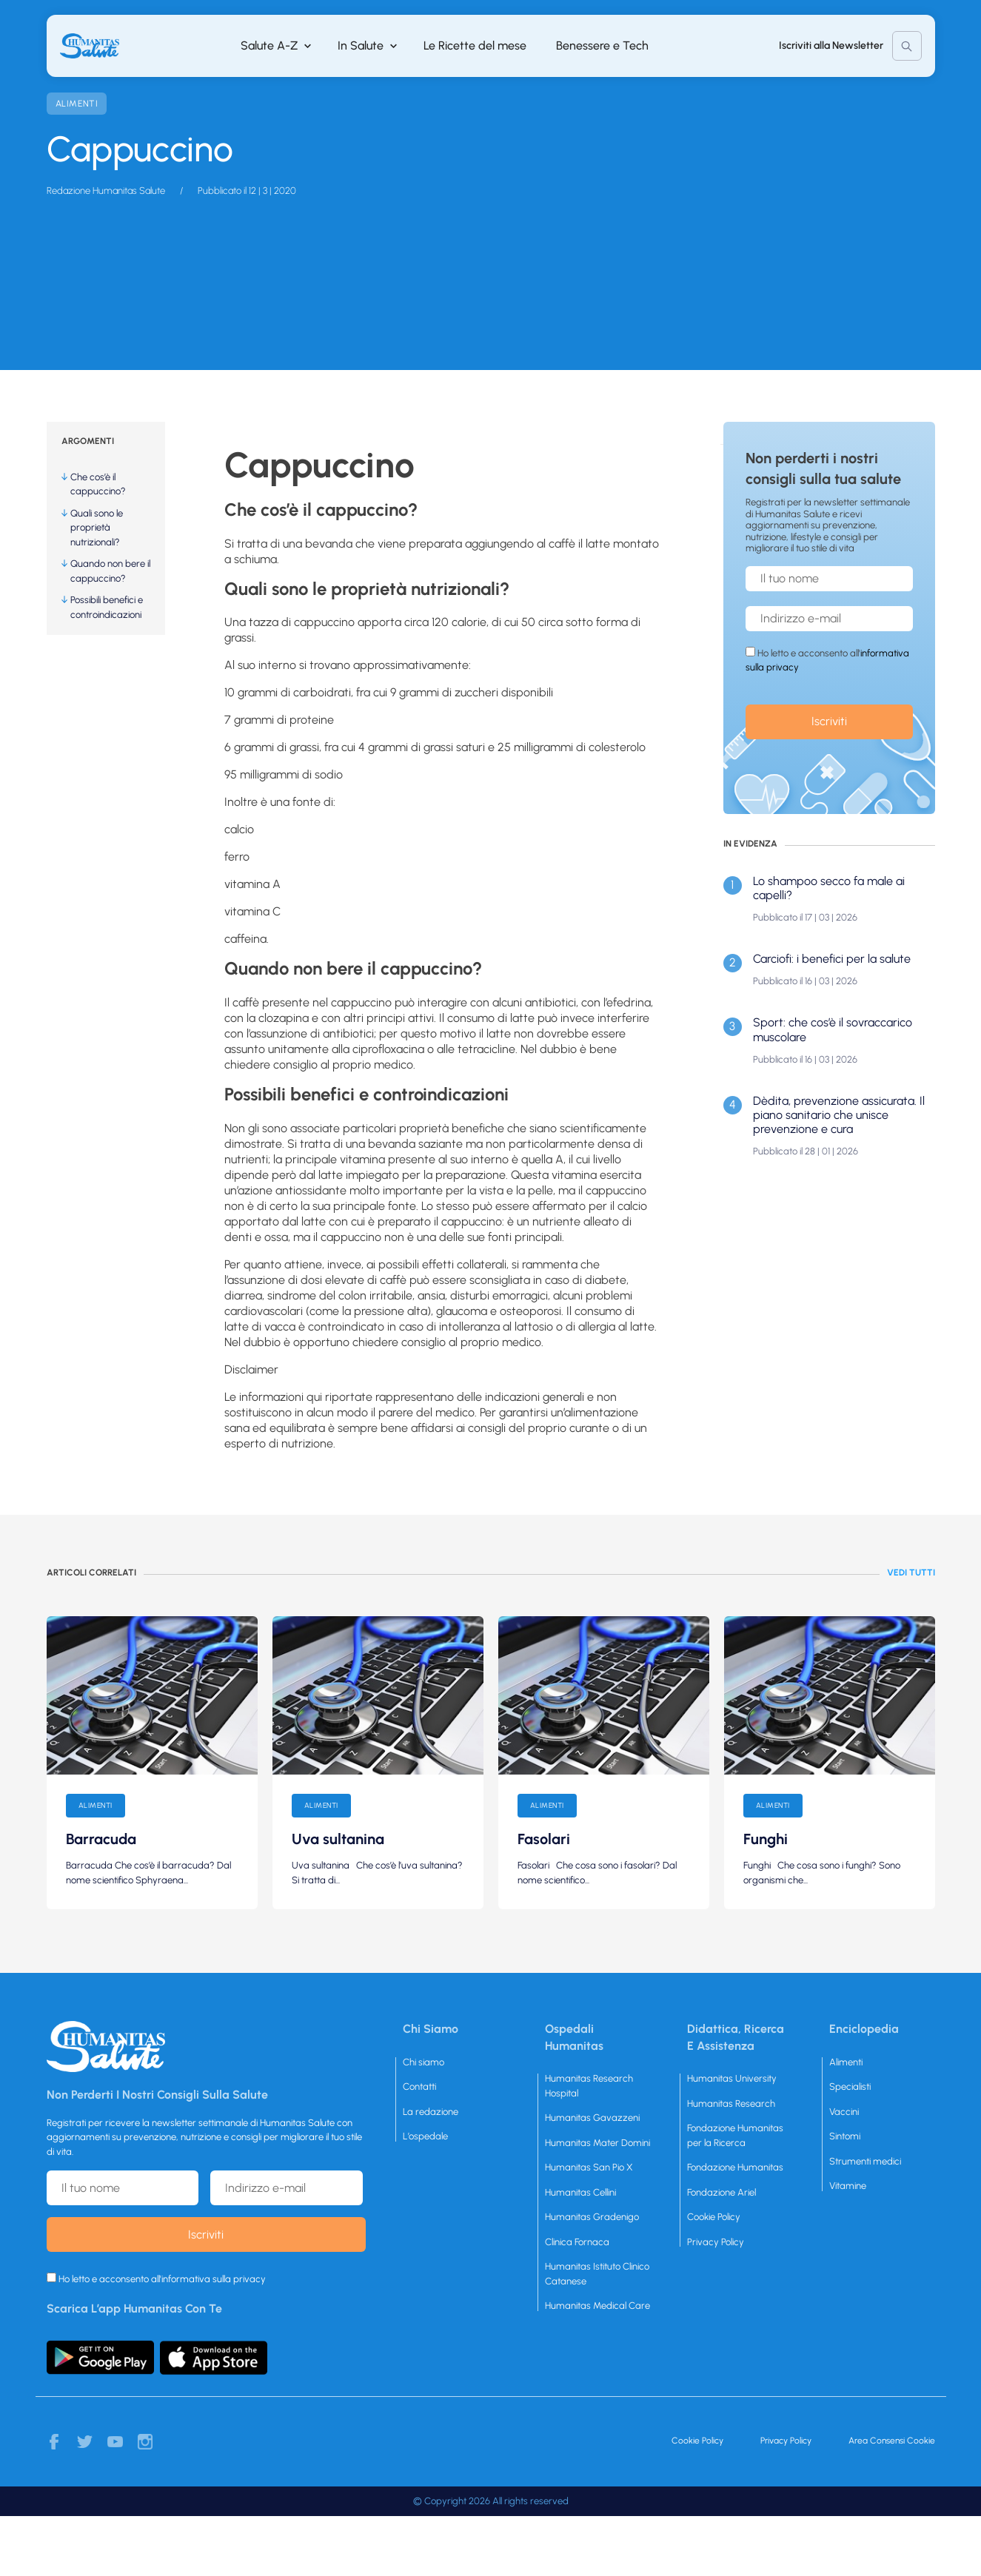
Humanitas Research (731, 2103)
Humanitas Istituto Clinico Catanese (597, 2274)
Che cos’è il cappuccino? (98, 484)
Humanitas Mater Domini (597, 2142)
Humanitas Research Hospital (589, 2086)
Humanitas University (732, 2078)
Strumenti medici (865, 2161)
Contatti (419, 2086)
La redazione (430, 2111)
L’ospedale (425, 2136)
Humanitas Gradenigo (592, 2216)
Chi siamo (423, 2062)
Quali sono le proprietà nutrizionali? (96, 528)
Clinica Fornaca (577, 2241)
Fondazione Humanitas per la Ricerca (735, 2135)
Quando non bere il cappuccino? (110, 571)
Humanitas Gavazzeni (592, 2117)
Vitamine (847, 2185)
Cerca (907, 46)
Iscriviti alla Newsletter (831, 45)
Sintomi (844, 2136)
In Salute (361, 45)
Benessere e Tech (602, 45)
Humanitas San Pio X (589, 2167)
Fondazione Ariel (721, 2192)
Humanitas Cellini (580, 2192)
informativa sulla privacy (213, 2278)
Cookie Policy (713, 2216)
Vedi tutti (911, 1572)
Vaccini (844, 2111)
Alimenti (77, 103)
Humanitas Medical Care (597, 2305)
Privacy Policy (715, 2241)
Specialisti (850, 2086)
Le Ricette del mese (474, 45)
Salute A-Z (269, 45)
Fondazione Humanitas (735, 2167)
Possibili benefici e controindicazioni (106, 607)
